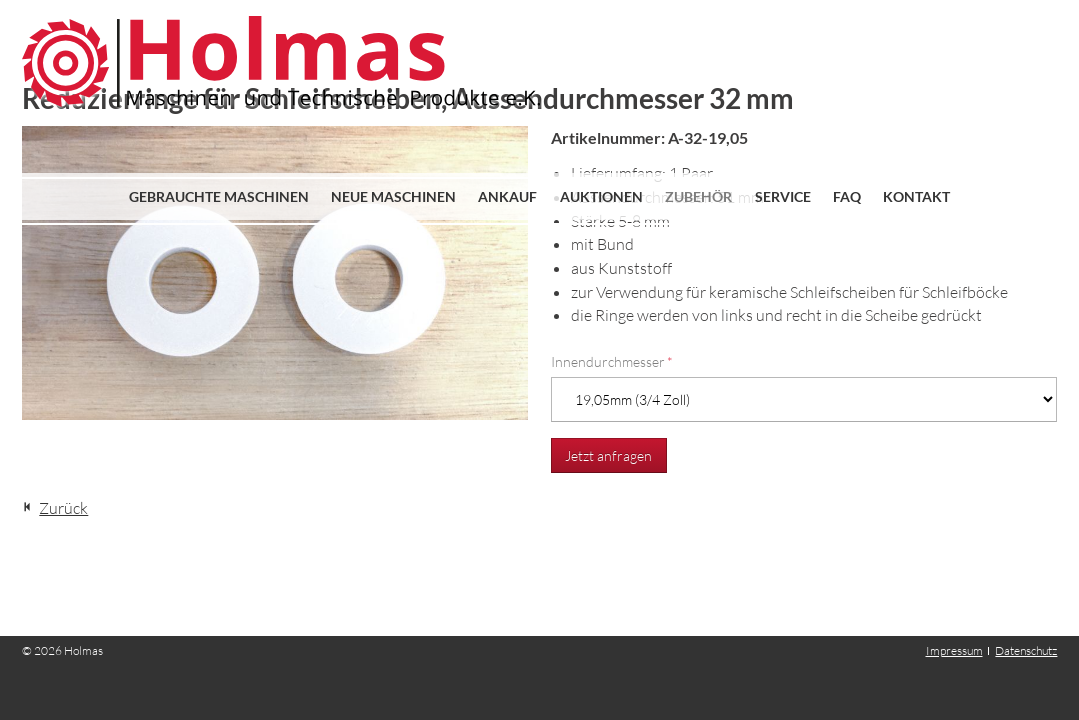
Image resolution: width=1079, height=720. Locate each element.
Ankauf (507, 196)
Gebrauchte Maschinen (219, 196)
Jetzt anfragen (608, 455)
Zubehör (698, 196)
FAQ (847, 196)
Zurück (63, 508)
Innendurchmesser (612, 361)
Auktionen (601, 196)
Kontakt (916, 196)
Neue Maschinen (393, 196)
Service (783, 196)
